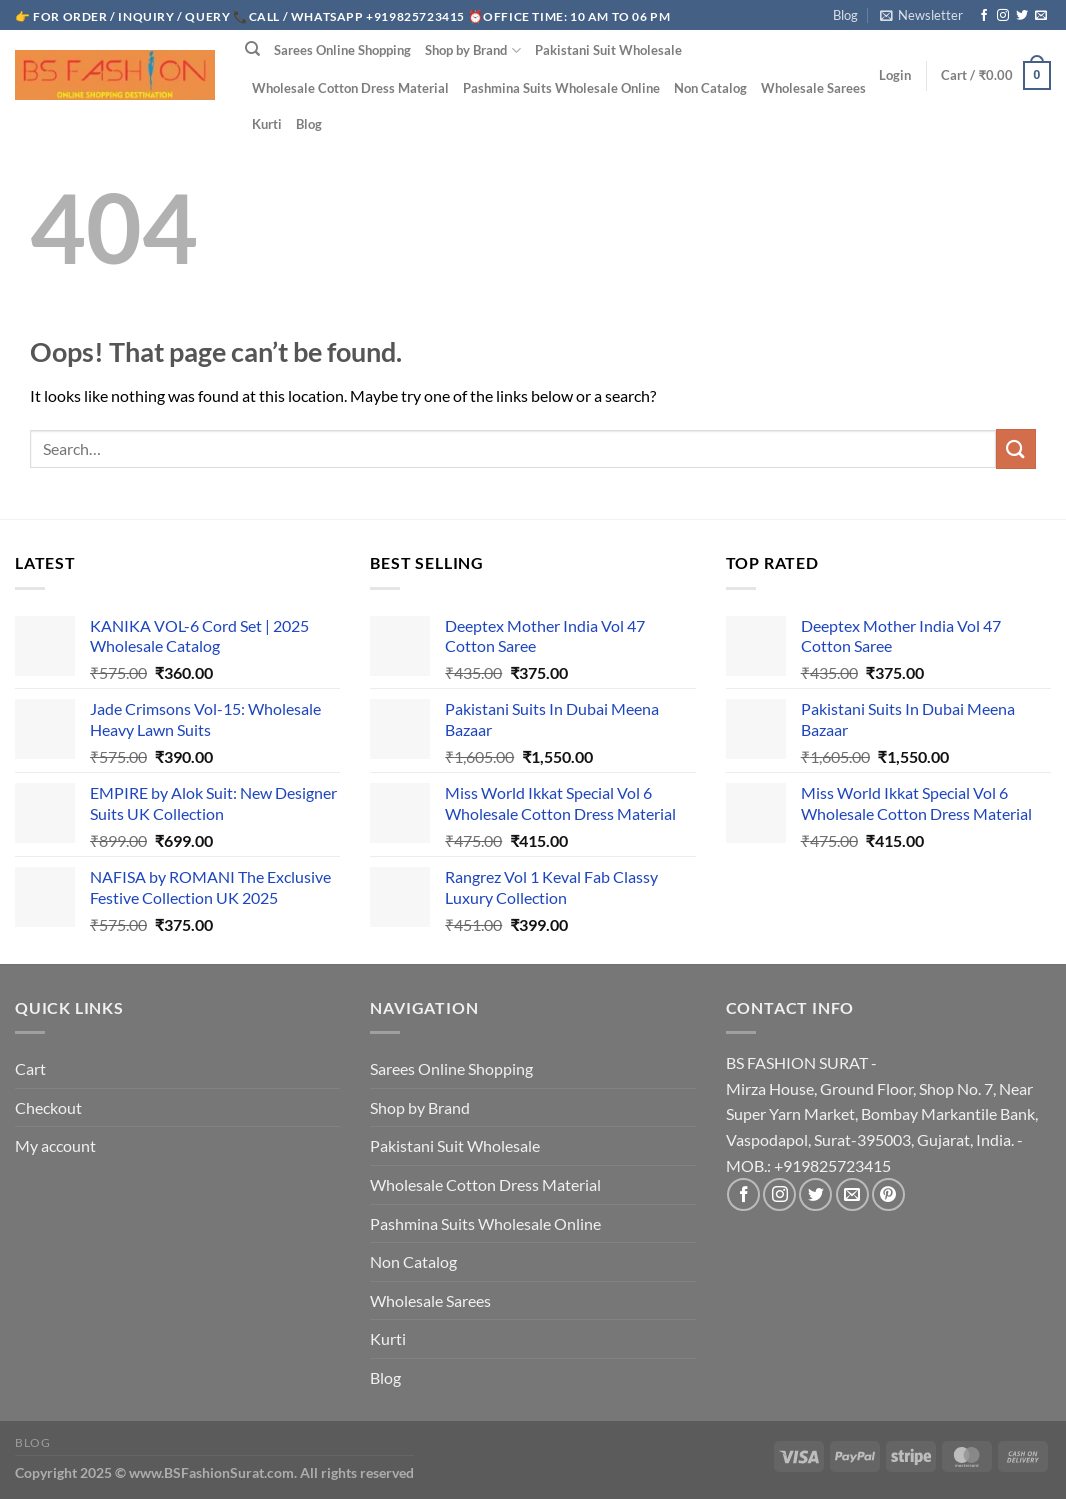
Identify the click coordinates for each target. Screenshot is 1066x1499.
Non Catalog (710, 88)
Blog (845, 15)
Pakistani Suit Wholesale (608, 50)
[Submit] (1016, 448)
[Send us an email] (1041, 16)
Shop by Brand (472, 50)
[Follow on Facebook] (984, 16)
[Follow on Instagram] (1003, 16)
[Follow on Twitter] (1022, 16)
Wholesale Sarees (813, 88)
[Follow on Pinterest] (888, 1194)
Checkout (48, 1107)
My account (55, 1145)
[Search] (252, 49)
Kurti (267, 124)
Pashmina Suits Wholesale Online (561, 88)
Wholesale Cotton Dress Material (350, 88)
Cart (30, 1068)
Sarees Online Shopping (342, 50)
